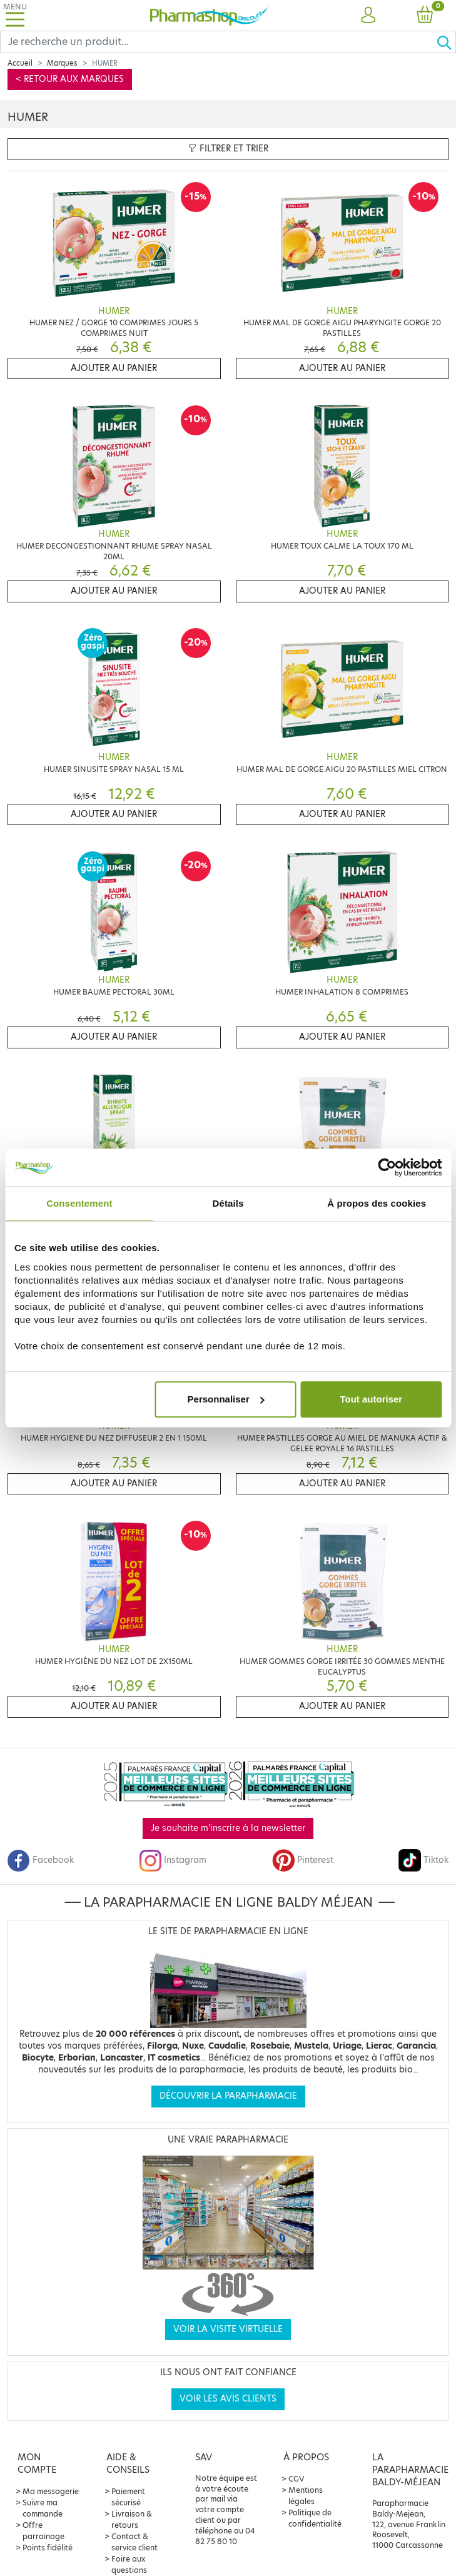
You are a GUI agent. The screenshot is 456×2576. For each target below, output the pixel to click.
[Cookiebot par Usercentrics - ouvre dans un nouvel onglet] (387, 1167)
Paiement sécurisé (128, 2497)
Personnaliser (226, 1399)
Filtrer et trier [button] (228, 149)
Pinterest (302, 1860)
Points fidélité (48, 2547)
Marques (62, 63)
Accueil (20, 63)
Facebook (41, 1860)
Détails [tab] (228, 1203)
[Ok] (446, 42)
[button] (368, 16)
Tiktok (423, 1860)
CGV (296, 2478)
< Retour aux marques (70, 79)
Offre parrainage (43, 2531)
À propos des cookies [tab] (376, 1203)
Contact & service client (134, 2542)
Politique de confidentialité (315, 2518)
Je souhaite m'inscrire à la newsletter (228, 1828)
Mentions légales (305, 2496)
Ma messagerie (51, 2491)
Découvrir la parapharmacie (228, 2096)
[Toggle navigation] (15, 15)
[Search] (218, 42)
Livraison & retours (131, 2519)
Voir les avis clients (228, 2399)
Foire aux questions (129, 2564)
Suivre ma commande (43, 2508)
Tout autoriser (371, 1399)
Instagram (172, 1860)
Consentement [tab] (79, 1203)
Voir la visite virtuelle (228, 2329)
